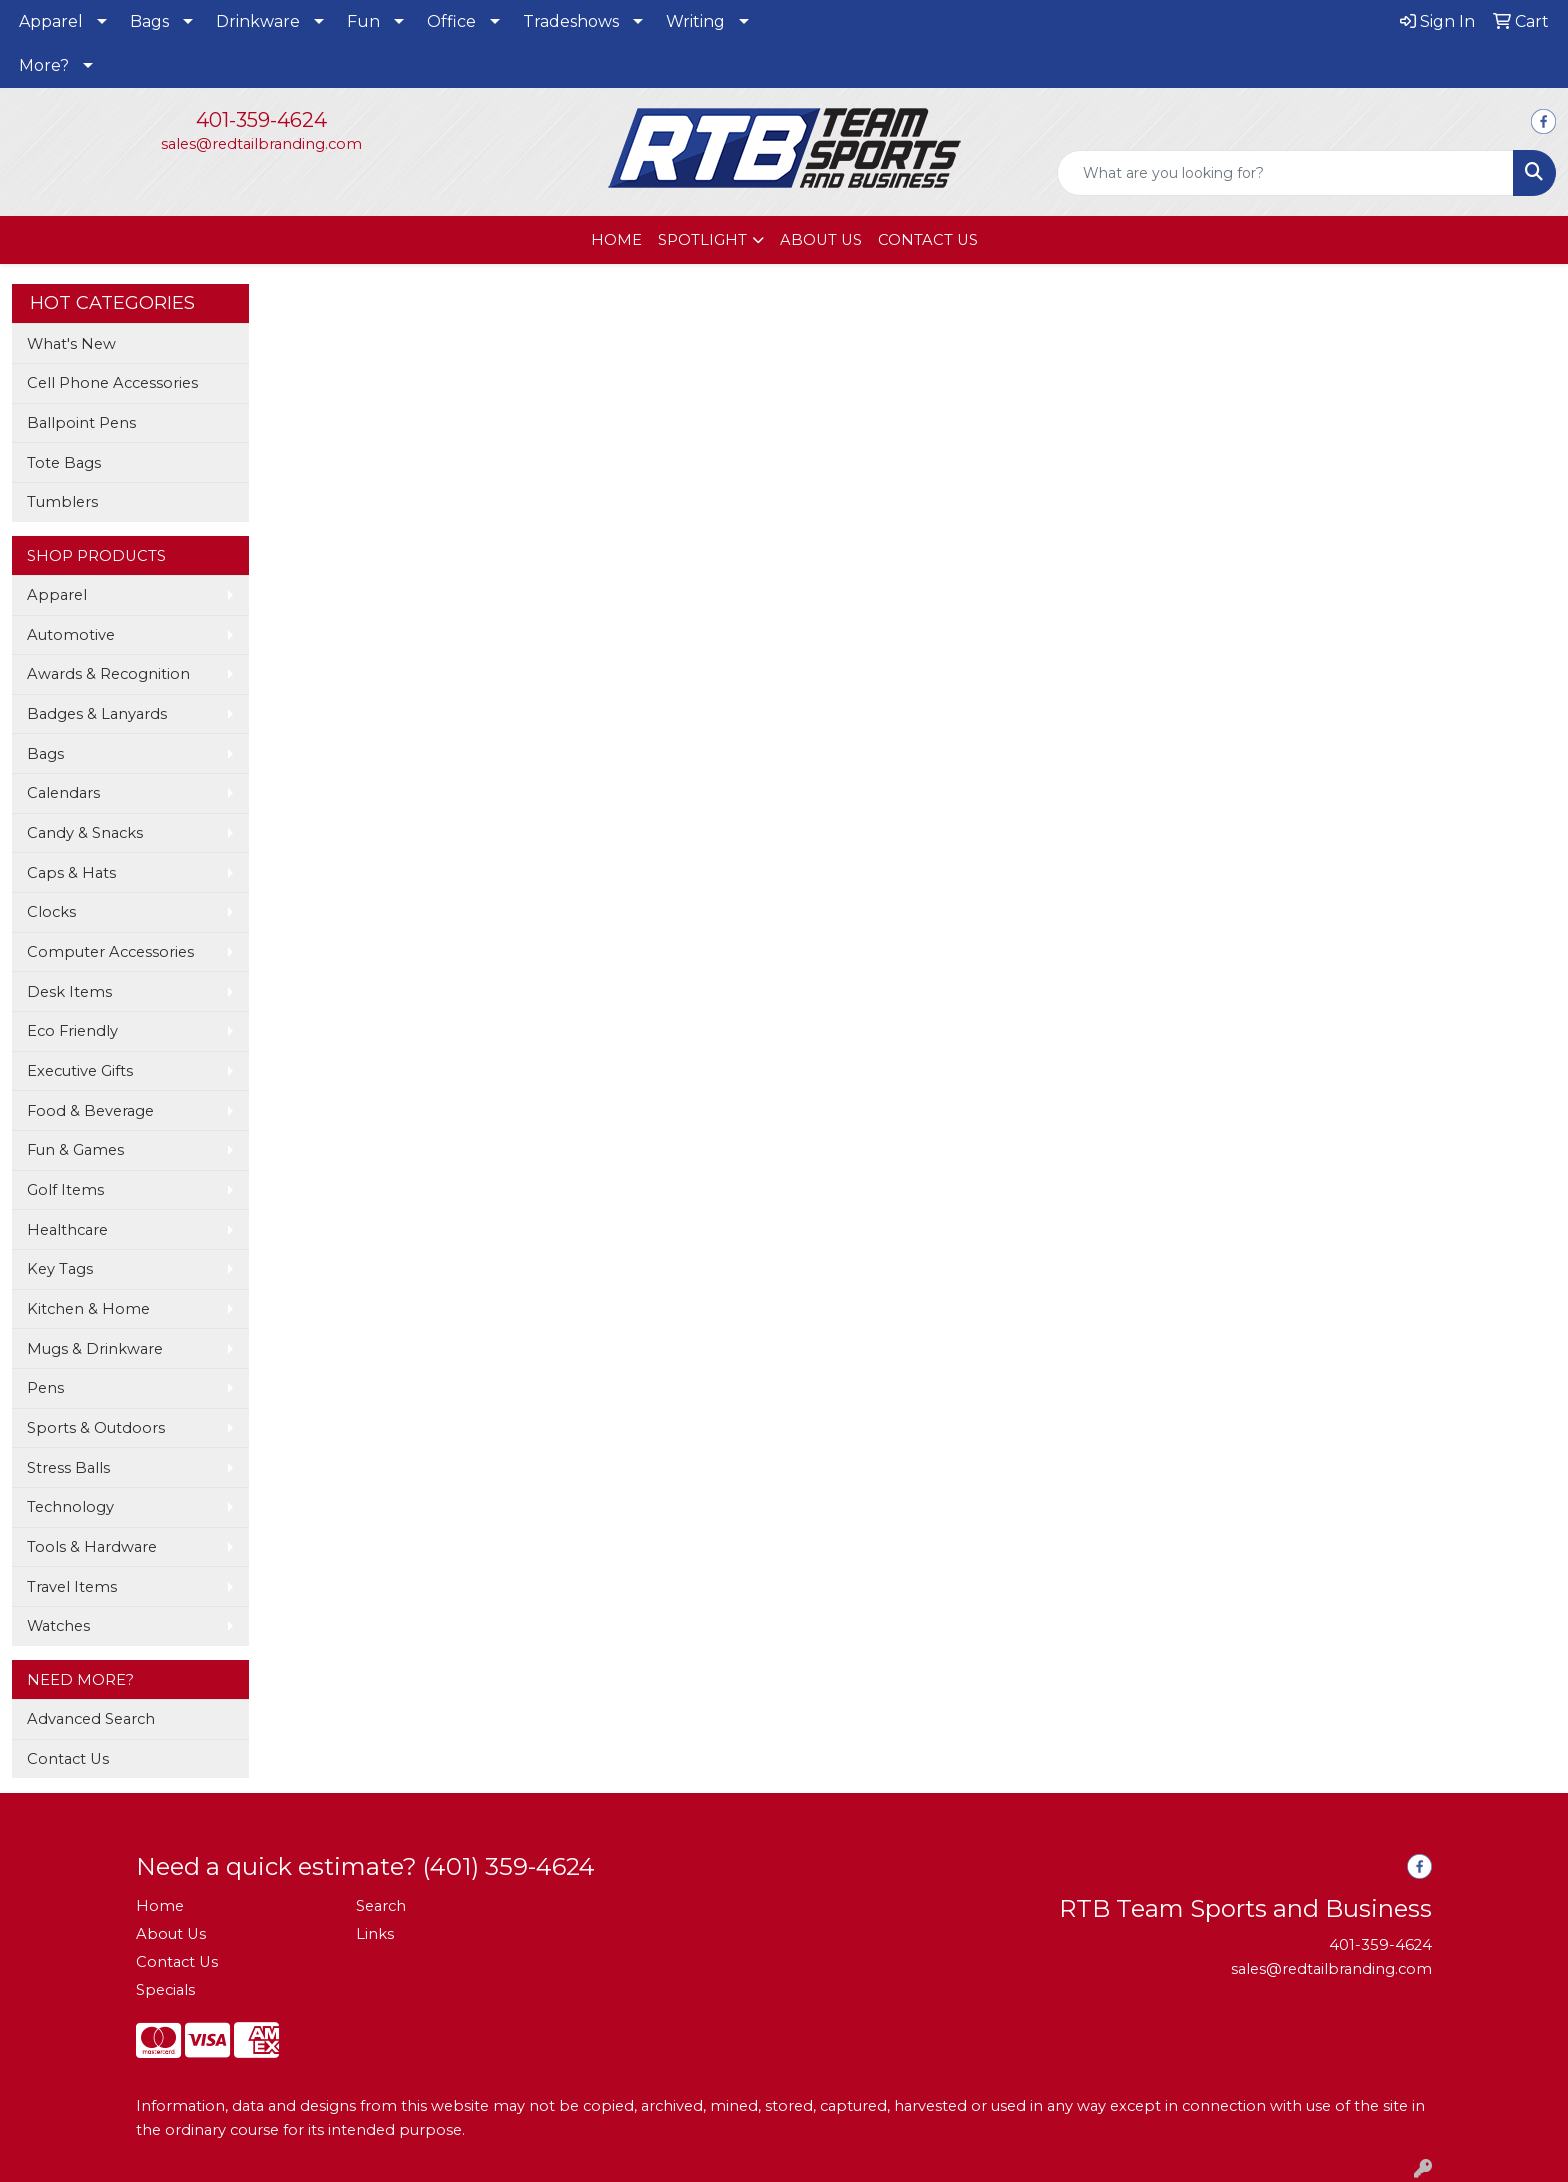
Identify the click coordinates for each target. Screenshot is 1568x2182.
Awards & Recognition (108, 674)
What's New (71, 344)
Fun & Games (75, 1150)
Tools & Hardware (92, 1547)
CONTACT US (928, 240)
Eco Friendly (72, 1031)
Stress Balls (68, 1468)
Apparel (51, 21)
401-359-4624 (261, 120)
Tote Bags (64, 463)
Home (160, 1906)
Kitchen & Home (88, 1309)
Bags (149, 21)
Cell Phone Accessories (112, 383)
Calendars (63, 793)
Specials (165, 1990)
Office (451, 21)
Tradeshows (571, 21)
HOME (616, 240)
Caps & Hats (71, 873)
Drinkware (258, 21)
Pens (45, 1388)
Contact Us (68, 1759)
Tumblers (62, 502)
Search (381, 1906)
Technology (70, 1507)
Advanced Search (91, 1719)
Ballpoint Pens (81, 423)
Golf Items (65, 1190)
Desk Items (69, 992)
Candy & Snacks (85, 833)
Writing (695, 21)
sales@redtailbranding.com (261, 144)
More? (44, 65)
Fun (363, 21)
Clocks (51, 912)
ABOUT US (821, 240)
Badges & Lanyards (97, 714)
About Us (171, 1934)
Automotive (71, 635)
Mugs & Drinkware (95, 1349)
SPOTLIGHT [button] (702, 240)
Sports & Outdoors (96, 1428)
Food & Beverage (90, 1111)
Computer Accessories (110, 952)
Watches (58, 1626)
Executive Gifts (80, 1071)
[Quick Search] (1285, 173)
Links (375, 1934)
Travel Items (72, 1587)
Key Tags (60, 1269)
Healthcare (67, 1230)
